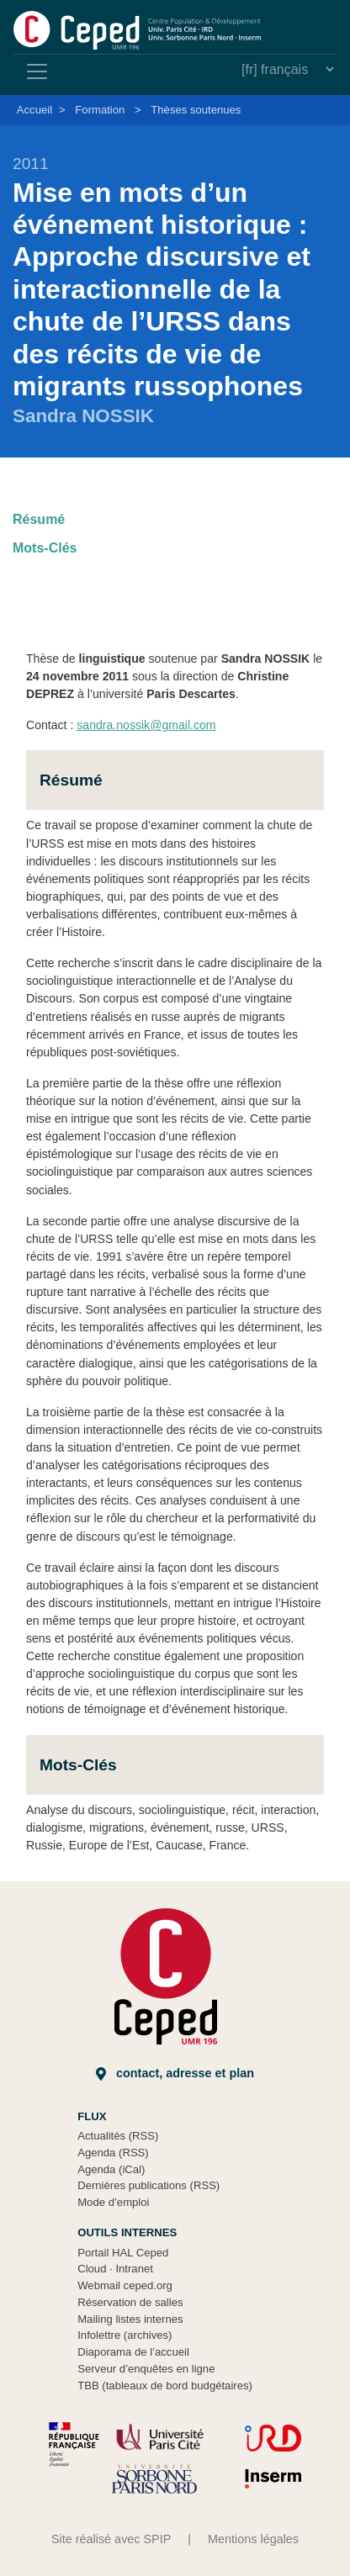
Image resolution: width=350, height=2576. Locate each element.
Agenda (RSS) (113, 2152)
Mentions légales (253, 2539)
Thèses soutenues (196, 109)
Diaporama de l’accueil (133, 2352)
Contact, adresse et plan (175, 2073)
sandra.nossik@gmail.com (146, 725)
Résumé (39, 519)
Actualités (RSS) (117, 2135)
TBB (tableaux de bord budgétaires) (164, 2385)
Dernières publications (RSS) (148, 2185)
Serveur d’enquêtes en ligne (146, 2368)
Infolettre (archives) (124, 2335)
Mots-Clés (45, 548)
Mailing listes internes (130, 2319)
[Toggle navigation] (37, 71)
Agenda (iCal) (111, 2169)
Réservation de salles (130, 2302)
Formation (100, 109)
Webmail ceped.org (124, 2285)
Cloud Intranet (115, 2268)
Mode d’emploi (113, 2202)
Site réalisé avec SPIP (111, 2539)
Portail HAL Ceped (122, 2252)
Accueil (34, 109)
